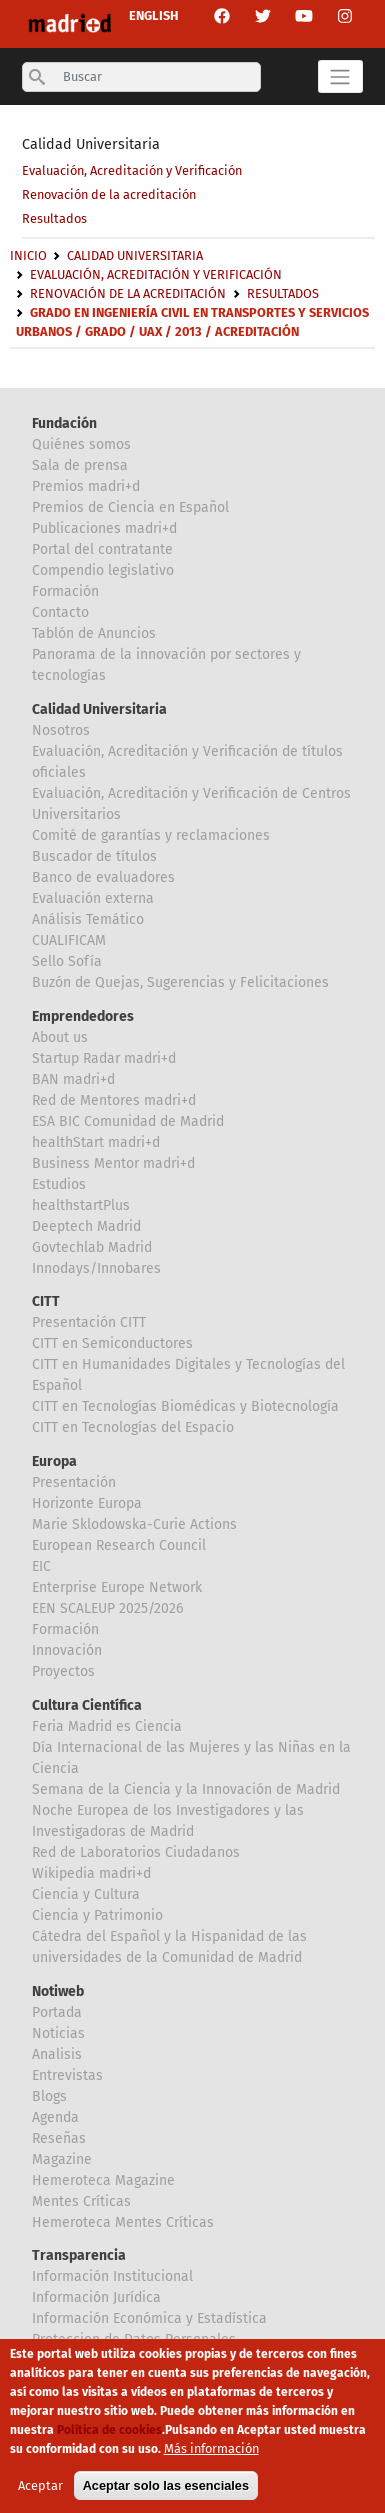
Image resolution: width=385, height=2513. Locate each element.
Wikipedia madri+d (91, 1873)
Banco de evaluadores (103, 877)
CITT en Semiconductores (112, 1343)
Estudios (59, 1184)
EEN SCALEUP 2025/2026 (107, 1608)
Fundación (64, 423)
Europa (54, 1461)
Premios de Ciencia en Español (130, 507)
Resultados (54, 218)
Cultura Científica (87, 1705)
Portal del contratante (102, 549)
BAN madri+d (73, 1079)
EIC (41, 1566)
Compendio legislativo (103, 570)
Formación (65, 591)
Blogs (49, 2096)
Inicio (28, 255)
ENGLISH (153, 15)
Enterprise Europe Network (117, 1587)
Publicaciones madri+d (104, 528)
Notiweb (58, 1991)
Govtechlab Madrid (92, 1247)
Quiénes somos (81, 444)
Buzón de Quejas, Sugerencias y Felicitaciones (180, 982)
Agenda (55, 2117)
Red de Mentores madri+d (114, 1100)
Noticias (58, 2033)
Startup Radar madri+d (104, 1058)
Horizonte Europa (87, 1503)
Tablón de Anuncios (94, 633)
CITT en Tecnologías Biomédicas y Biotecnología (185, 1406)
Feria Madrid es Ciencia (107, 1726)
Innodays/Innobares (96, 1268)
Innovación (67, 1650)
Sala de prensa (80, 465)
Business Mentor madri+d (113, 1163)
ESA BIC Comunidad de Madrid (128, 1121)
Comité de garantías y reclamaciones (151, 835)
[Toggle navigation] (340, 76)
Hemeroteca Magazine (103, 2180)
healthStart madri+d (96, 1142)
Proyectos (63, 1671)
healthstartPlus (81, 1205)
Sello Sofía (67, 961)
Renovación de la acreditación (109, 194)
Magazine (62, 2159)
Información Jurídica (96, 2297)
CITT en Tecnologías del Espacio (133, 1427)
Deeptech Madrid (86, 1226)
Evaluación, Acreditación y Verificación (132, 170)
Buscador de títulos (94, 856)
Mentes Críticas (81, 2201)
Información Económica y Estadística (149, 2318)
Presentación (74, 1482)
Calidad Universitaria (91, 144)
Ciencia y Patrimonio (97, 1915)
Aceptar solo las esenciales (166, 2485)
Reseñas (59, 2138)
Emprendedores (83, 1016)
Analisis (57, 2054)
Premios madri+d (86, 486)
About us (60, 1037)
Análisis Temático (88, 919)
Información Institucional (112, 2276)
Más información (211, 2448)
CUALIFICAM (69, 940)
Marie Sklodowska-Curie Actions (134, 1524)
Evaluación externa (93, 898)
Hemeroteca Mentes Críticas (123, 2222)
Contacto (60, 612)
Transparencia (79, 2255)
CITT (46, 1301)
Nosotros (61, 730)
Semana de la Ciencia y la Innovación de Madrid (186, 1789)
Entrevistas (67, 2075)
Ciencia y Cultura (86, 1894)
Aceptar (40, 2485)
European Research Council (119, 1545)
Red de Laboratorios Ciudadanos (136, 1852)
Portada (57, 2012)
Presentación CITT (89, 1322)
